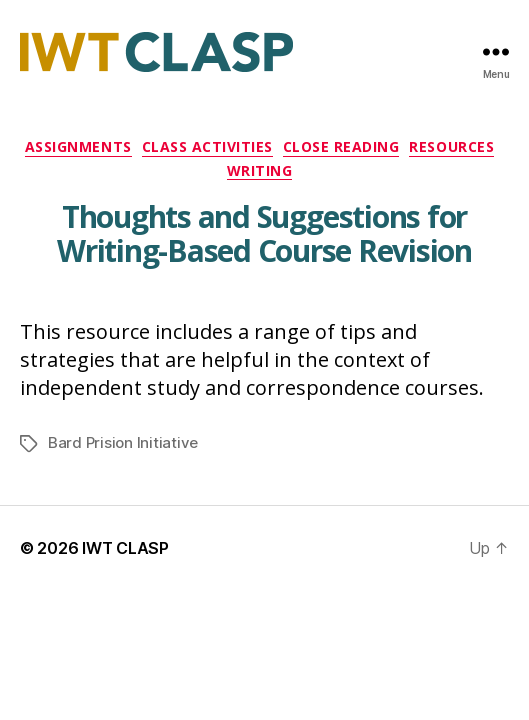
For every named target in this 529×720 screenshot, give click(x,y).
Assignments (78, 147)
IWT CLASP (125, 548)
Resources (451, 147)
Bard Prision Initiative (123, 442)
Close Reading (341, 147)
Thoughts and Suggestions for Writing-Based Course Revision (264, 233)
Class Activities (207, 147)
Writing (260, 171)
